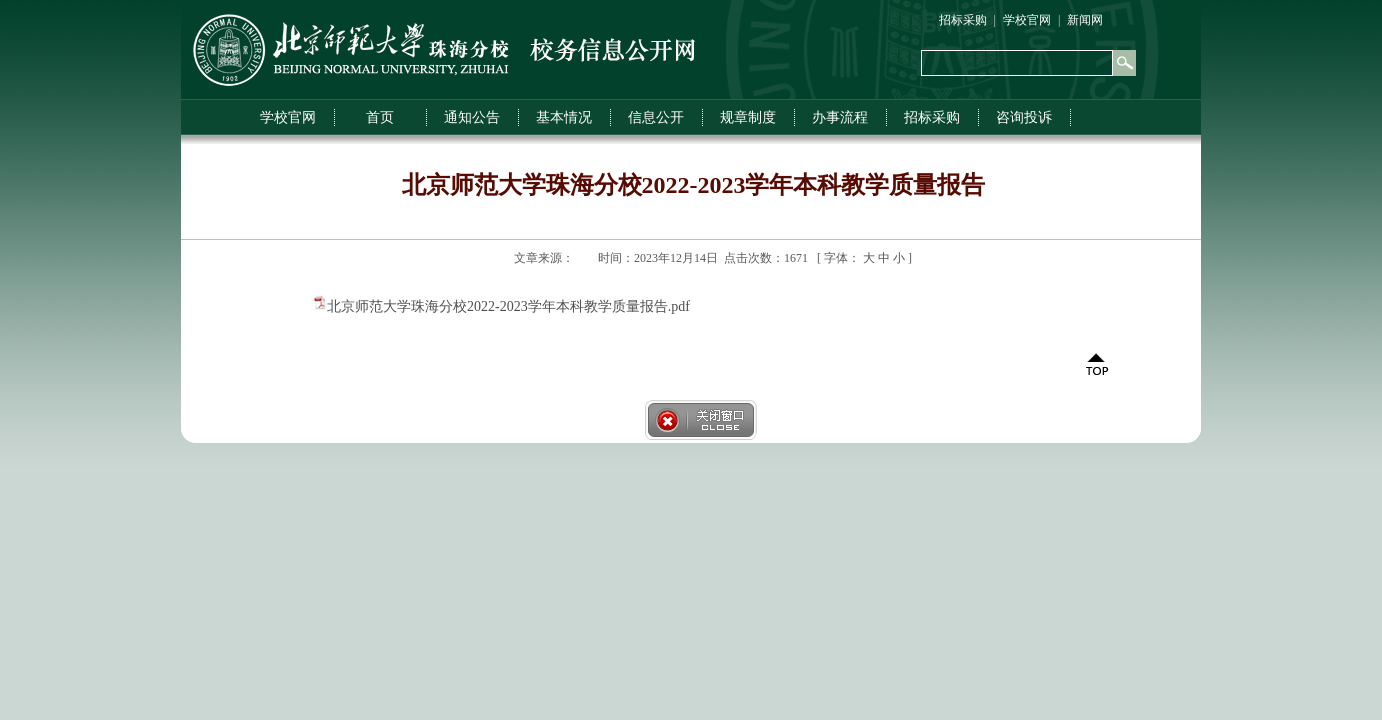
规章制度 (748, 117)
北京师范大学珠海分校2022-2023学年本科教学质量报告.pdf (508, 306)
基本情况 (564, 117)
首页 (380, 117)
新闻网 (1085, 20)
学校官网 (1027, 20)
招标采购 (963, 20)
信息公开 (656, 117)
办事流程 (840, 117)
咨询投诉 (1024, 117)
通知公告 (472, 117)
